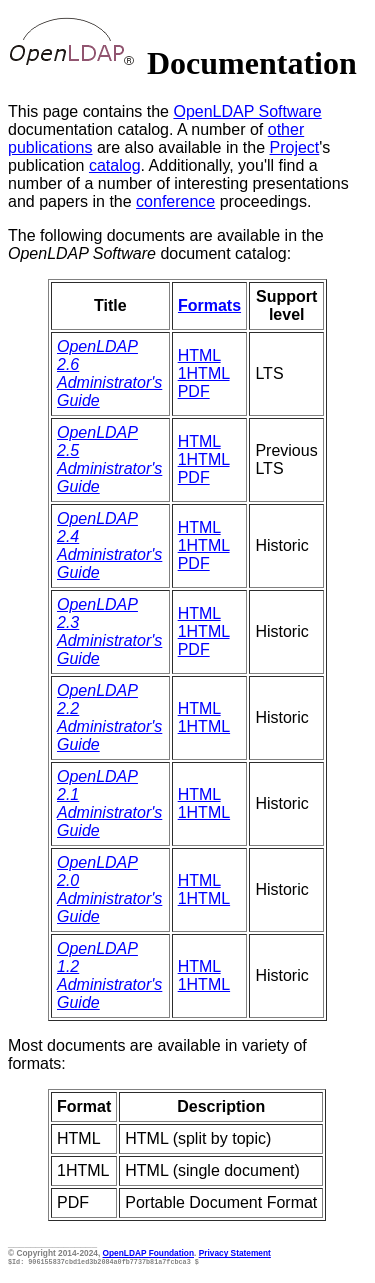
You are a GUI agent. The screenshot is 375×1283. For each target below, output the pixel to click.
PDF (194, 391)
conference (175, 201)
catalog (115, 165)
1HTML (204, 373)
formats (34, 1063)
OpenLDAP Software (247, 111)
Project (295, 147)
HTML (199, 355)
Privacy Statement (235, 1253)
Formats (209, 305)
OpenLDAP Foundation (148, 1253)
